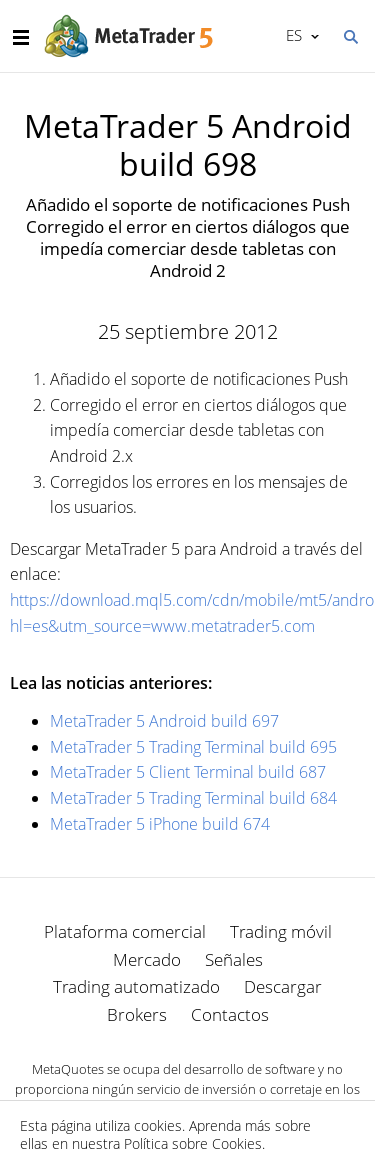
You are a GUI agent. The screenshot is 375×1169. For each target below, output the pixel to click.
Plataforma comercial (125, 931)
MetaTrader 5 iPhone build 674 (160, 824)
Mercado (147, 959)
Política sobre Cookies (193, 1143)
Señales (234, 959)
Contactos (230, 1014)
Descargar (283, 986)
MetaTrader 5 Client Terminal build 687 (188, 772)
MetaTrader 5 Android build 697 (164, 721)
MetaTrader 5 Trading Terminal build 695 (193, 747)
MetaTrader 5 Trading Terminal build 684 (193, 798)
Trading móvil (281, 931)
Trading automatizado (136, 986)
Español (292, 35)
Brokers (137, 1014)
